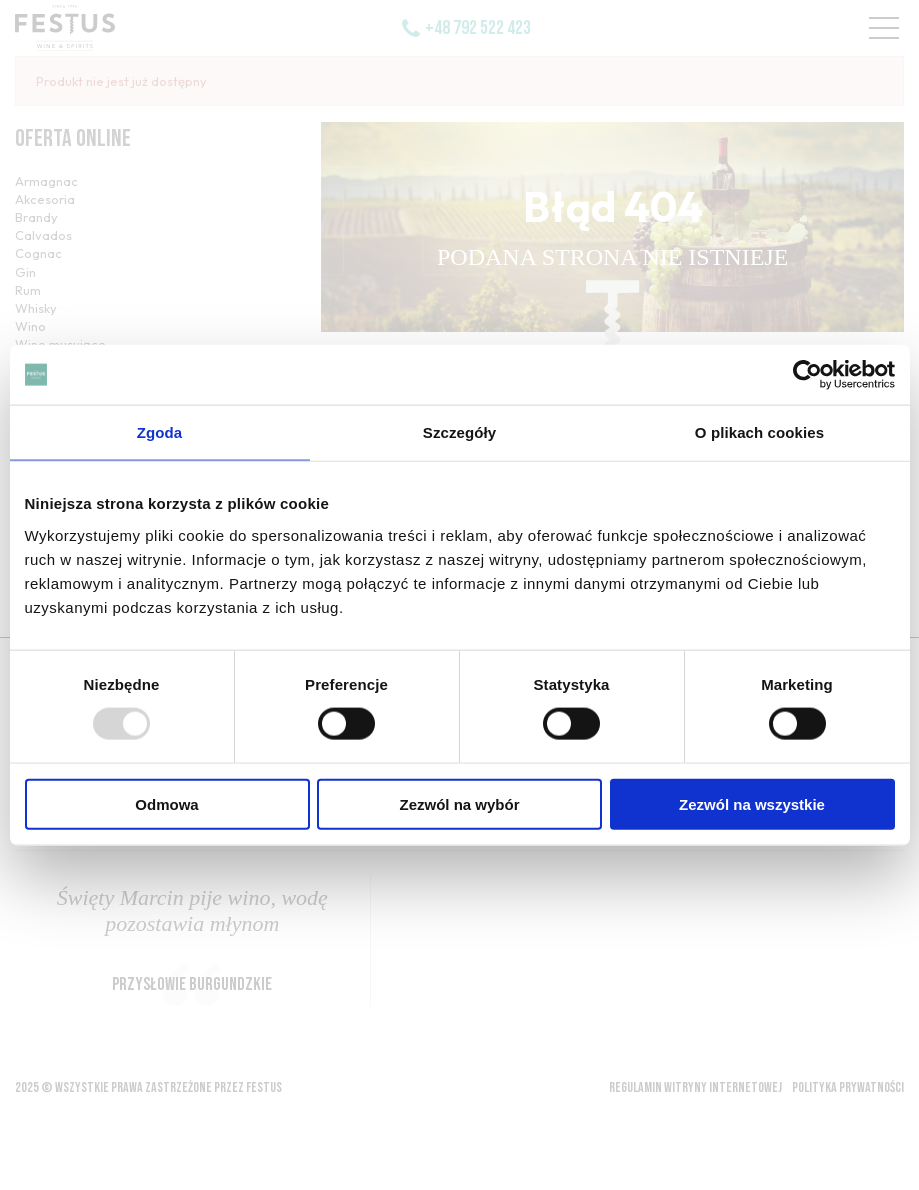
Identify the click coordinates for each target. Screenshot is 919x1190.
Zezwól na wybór (459, 803)
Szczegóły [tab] (459, 432)
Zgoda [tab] (160, 432)
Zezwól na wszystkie (752, 803)
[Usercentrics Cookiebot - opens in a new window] (807, 375)
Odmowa (166, 803)
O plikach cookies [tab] (759, 432)
